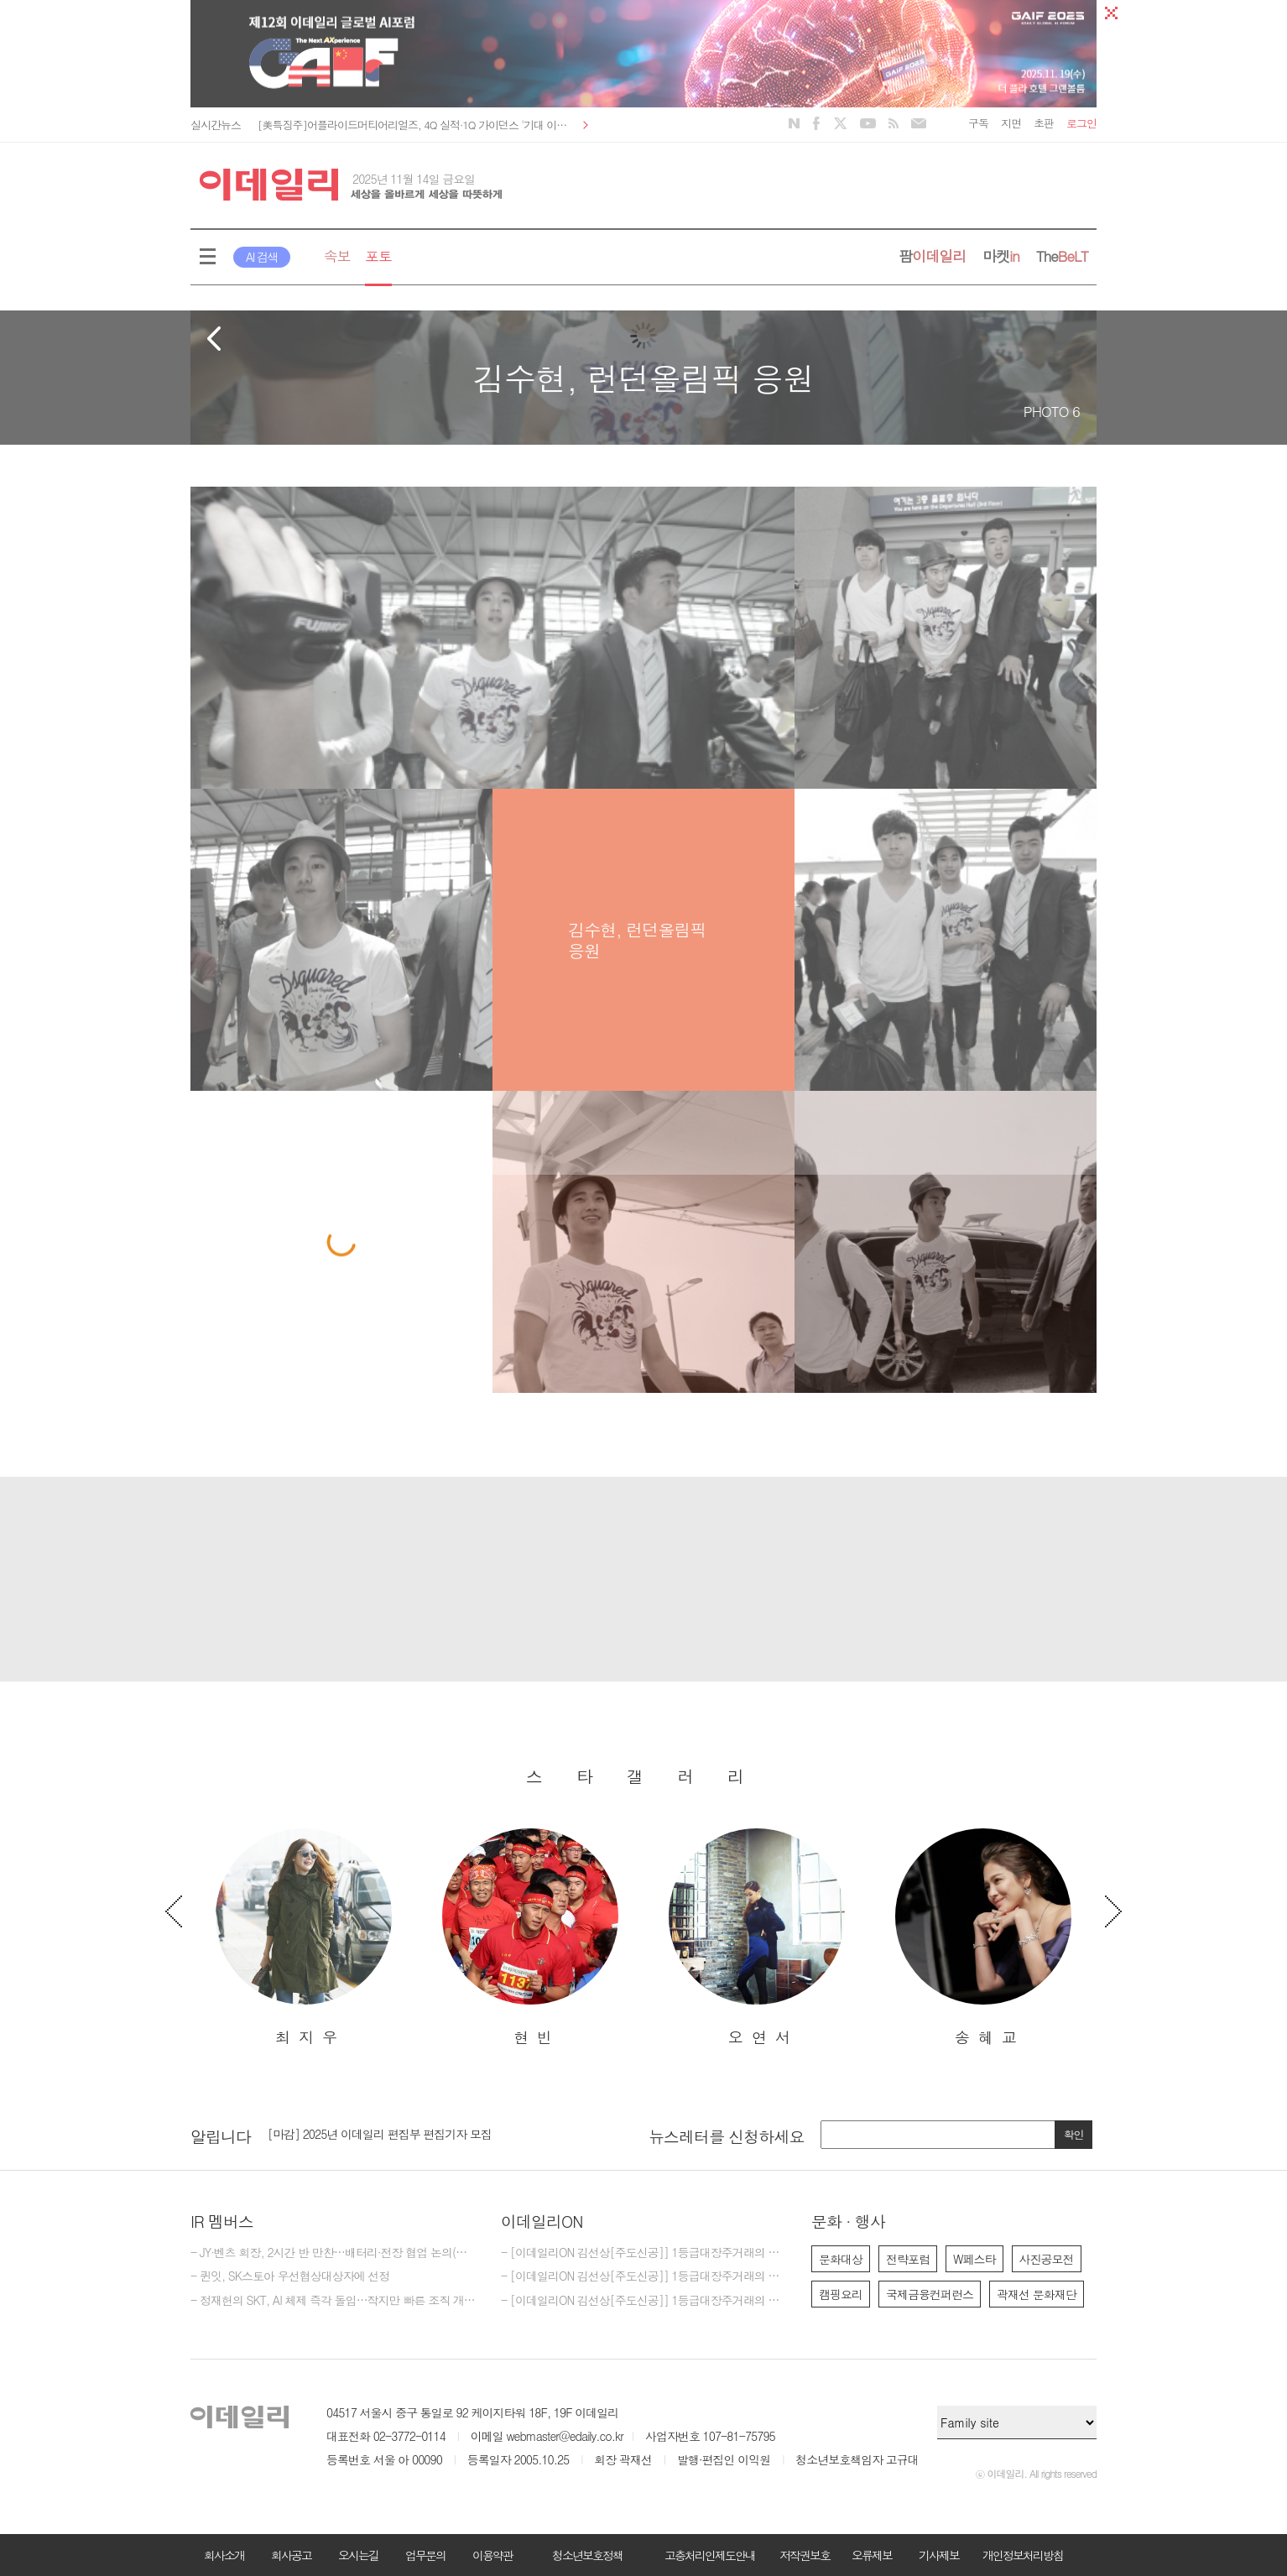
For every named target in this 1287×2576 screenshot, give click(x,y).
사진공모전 (1046, 2258)
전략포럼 (908, 2258)
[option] (303, 1937)
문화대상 (840, 2258)
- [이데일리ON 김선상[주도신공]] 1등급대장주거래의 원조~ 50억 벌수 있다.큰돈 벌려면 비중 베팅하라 (643, 2300)
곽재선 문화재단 (1036, 2294)
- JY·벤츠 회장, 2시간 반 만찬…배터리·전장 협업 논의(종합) (333, 2253)
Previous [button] (173, 1911)
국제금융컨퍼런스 (929, 2294)
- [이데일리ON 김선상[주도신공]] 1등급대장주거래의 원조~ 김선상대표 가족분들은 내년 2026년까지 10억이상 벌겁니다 (643, 2276)
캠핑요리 (840, 2294)
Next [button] (1113, 1911)
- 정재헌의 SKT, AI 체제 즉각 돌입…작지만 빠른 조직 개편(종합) (333, 2300)
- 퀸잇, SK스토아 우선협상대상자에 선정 (289, 2276)
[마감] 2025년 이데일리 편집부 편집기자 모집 (380, 2133)
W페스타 (974, 2258)
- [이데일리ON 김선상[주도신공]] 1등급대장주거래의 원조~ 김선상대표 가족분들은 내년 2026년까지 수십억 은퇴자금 (643, 2253)
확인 (1074, 2134)
